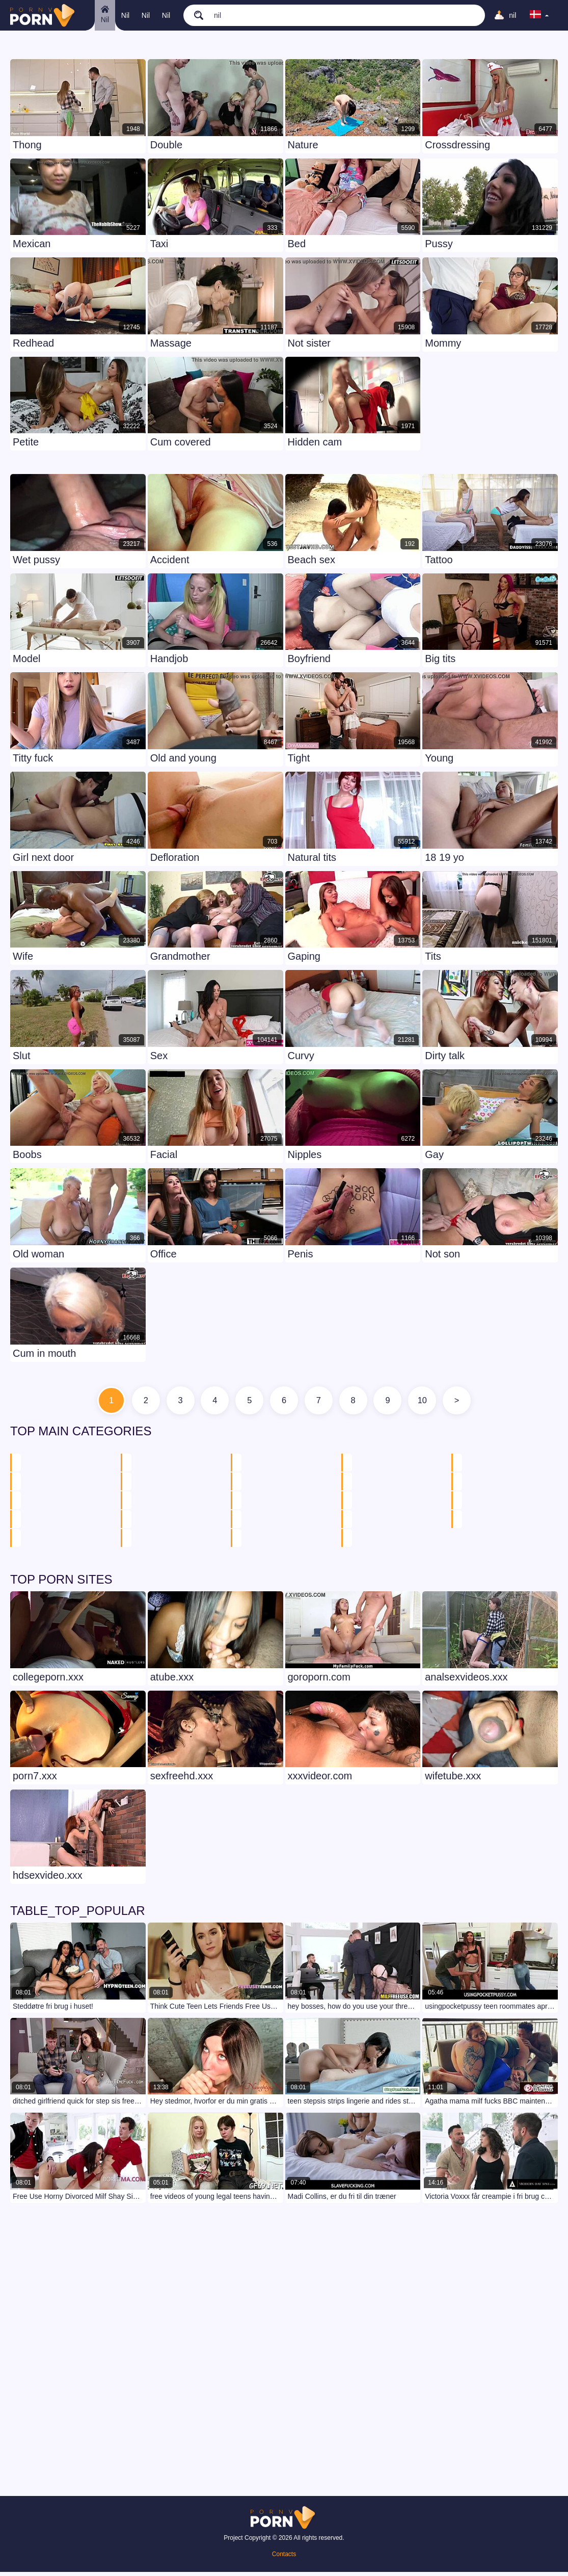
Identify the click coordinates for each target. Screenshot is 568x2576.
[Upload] (503, 15)
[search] (227, 15)
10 (439, 1403)
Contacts (284, 2558)
